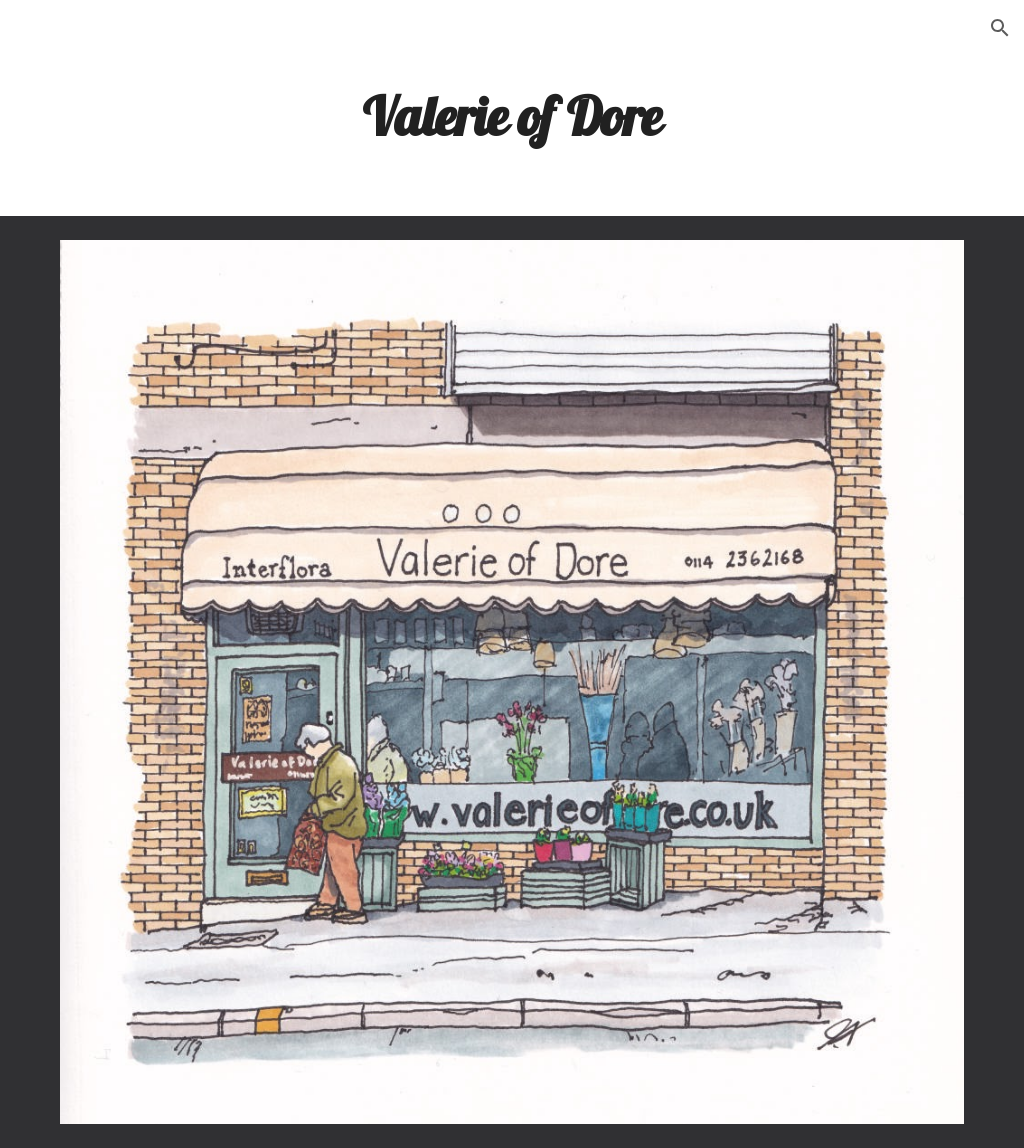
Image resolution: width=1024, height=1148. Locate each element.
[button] (1000, 28)
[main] (511, 115)
